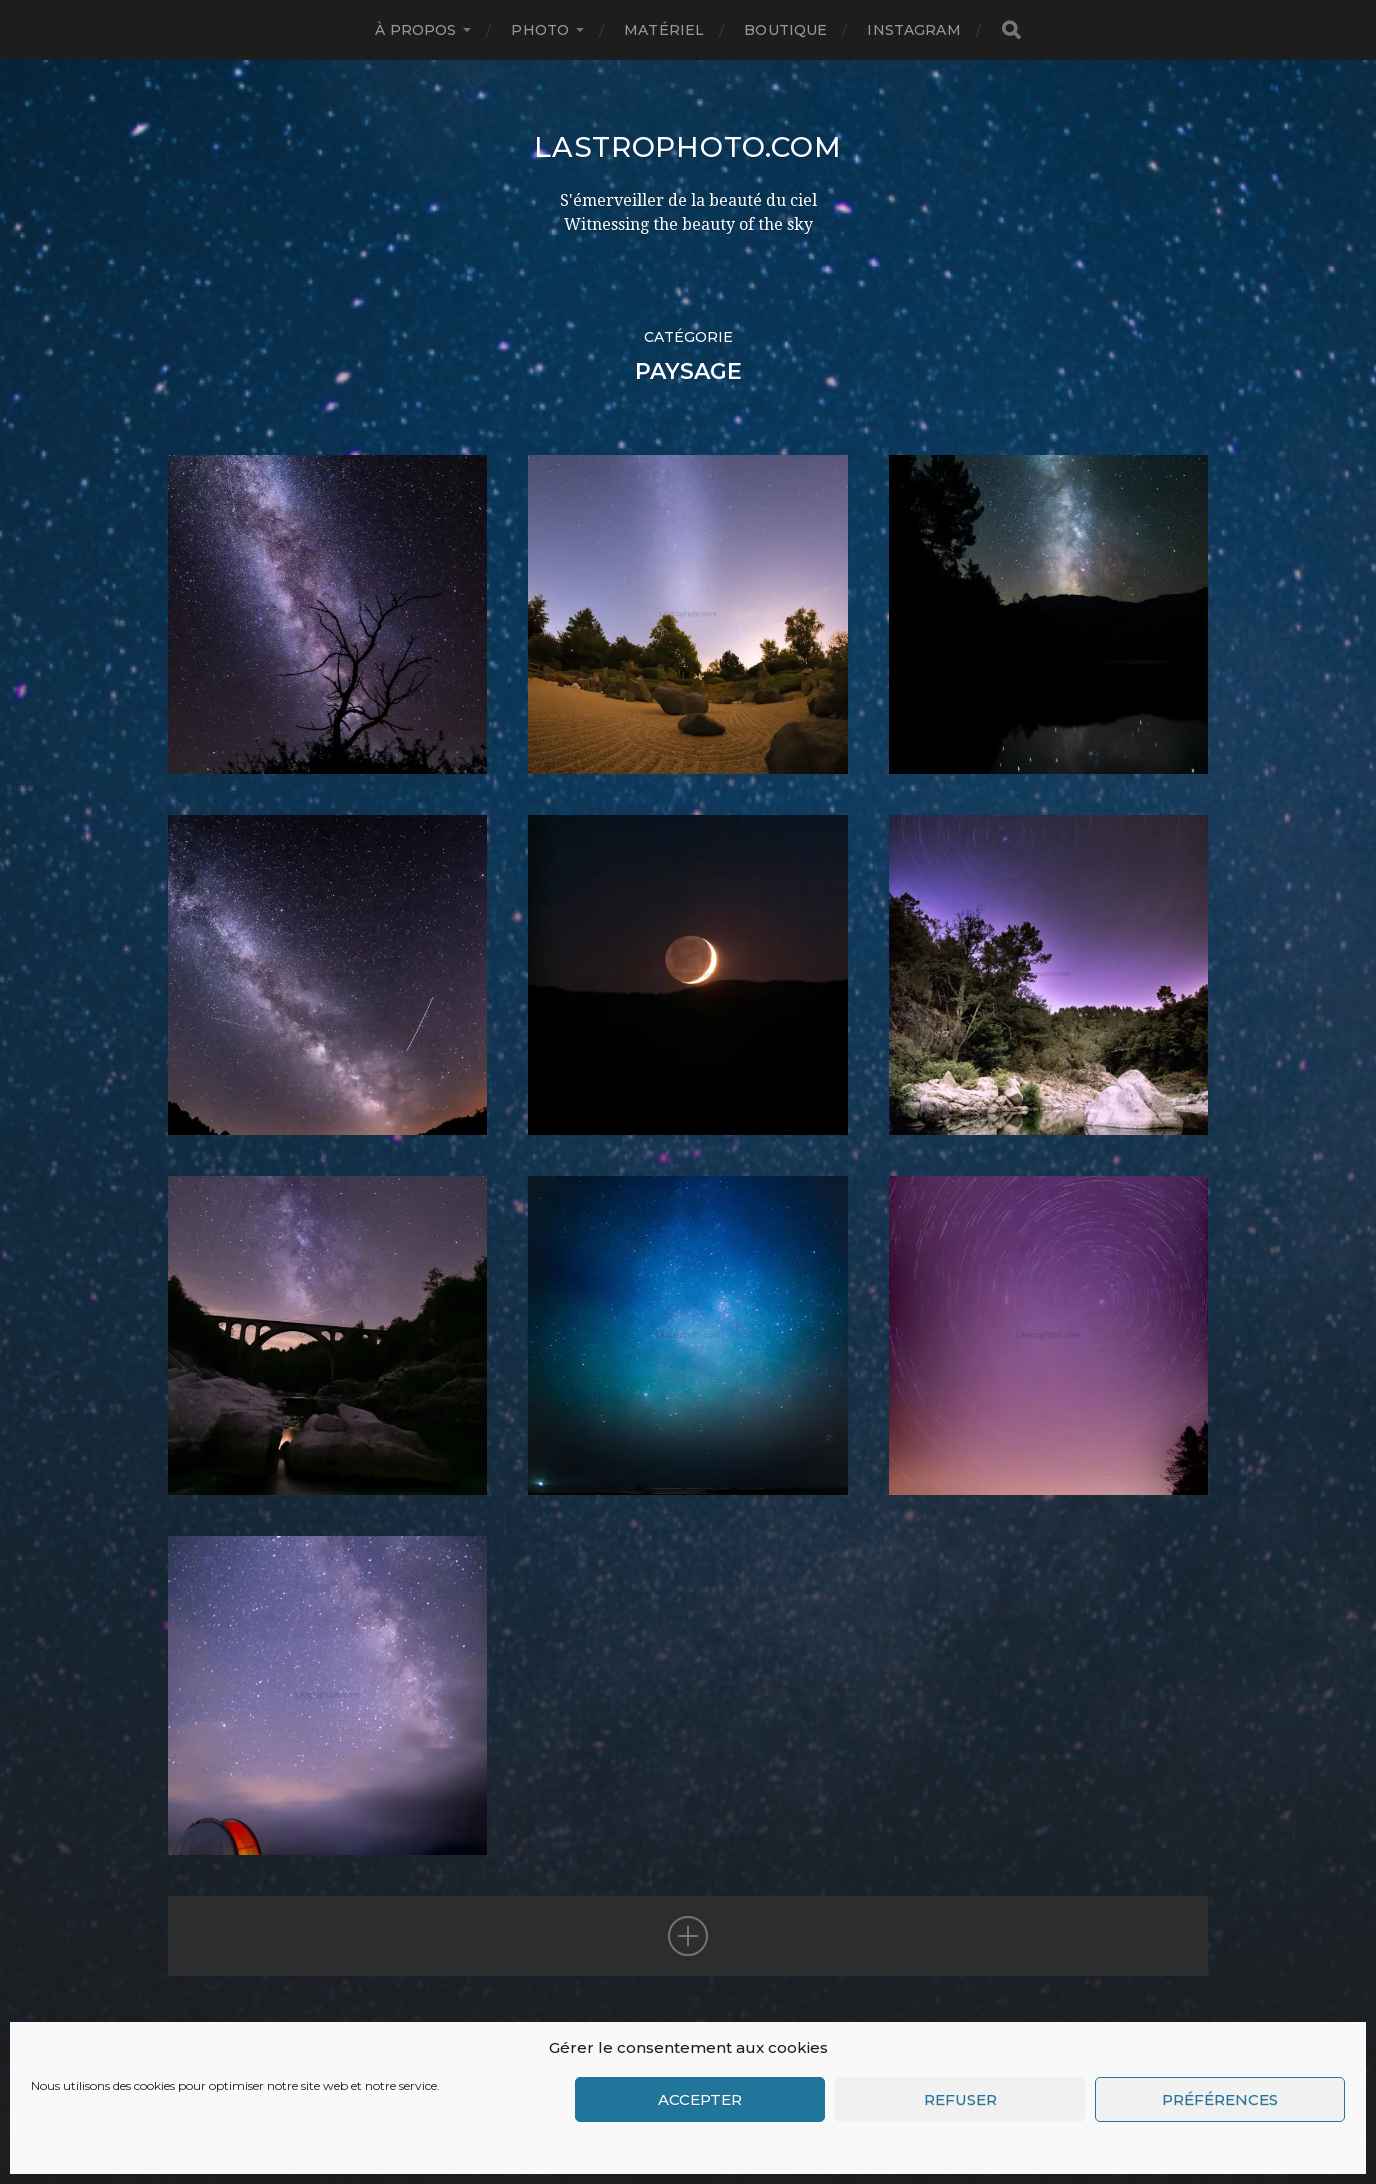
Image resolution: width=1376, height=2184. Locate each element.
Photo (540, 30)
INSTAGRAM (913, 30)
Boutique (785, 30)
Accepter (700, 2099)
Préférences (1220, 2099)
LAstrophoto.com (688, 147)
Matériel (664, 30)
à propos (415, 30)
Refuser (960, 2099)
